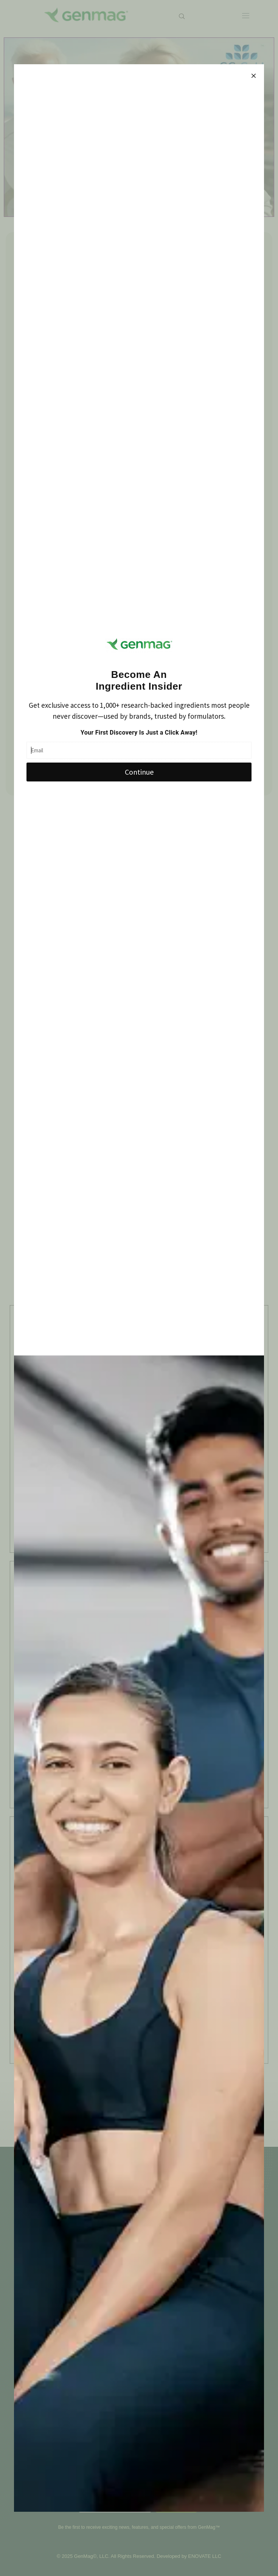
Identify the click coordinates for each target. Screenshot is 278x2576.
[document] (139, 1288)
